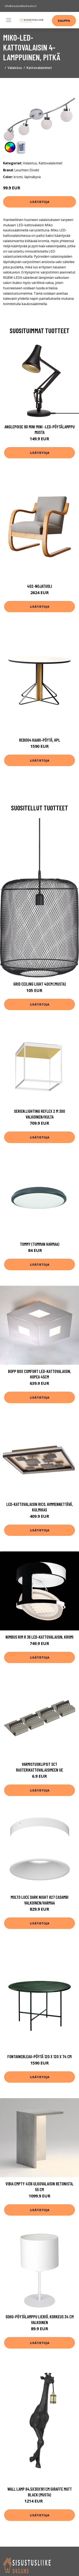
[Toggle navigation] (8, 20)
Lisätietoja (39, 202)
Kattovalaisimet (39, 67)
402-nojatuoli (39, 586)
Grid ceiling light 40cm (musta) (39, 983)
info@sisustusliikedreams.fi (20, 6)
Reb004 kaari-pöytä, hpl (39, 739)
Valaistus (15, 67)
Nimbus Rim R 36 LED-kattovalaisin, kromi (39, 1636)
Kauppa (64, 20)
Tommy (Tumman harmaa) (39, 1244)
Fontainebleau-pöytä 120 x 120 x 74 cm (39, 2056)
